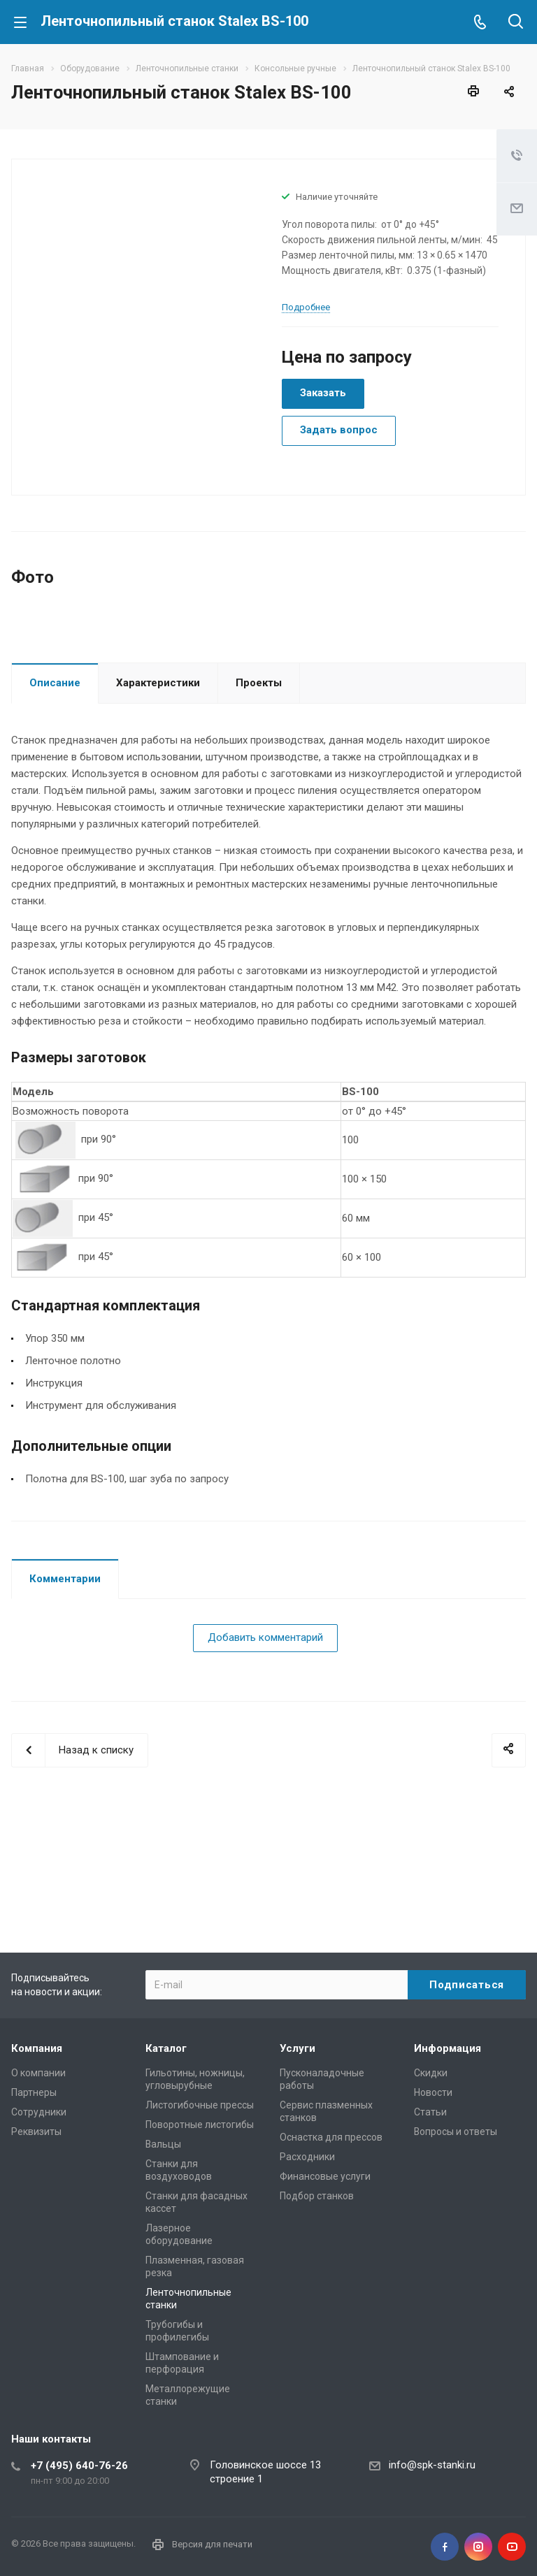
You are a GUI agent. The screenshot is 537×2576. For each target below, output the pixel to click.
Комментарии (65, 1676)
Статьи (430, 2112)
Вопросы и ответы (455, 2131)
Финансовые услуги (325, 2176)
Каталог (166, 2048)
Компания (36, 2048)
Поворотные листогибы (199, 2124)
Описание (54, 780)
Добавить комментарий (265, 1735)
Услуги (297, 2048)
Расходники (307, 2156)
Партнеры (34, 2092)
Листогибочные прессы (199, 2105)
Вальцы (163, 2144)
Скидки (431, 2072)
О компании (38, 2072)
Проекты (259, 780)
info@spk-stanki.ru (432, 2465)
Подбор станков (317, 2195)
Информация (447, 2048)
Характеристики (158, 780)
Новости (433, 2092)
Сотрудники (38, 2112)
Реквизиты (36, 2131)
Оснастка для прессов (331, 2137)
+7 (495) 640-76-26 (79, 2465)
